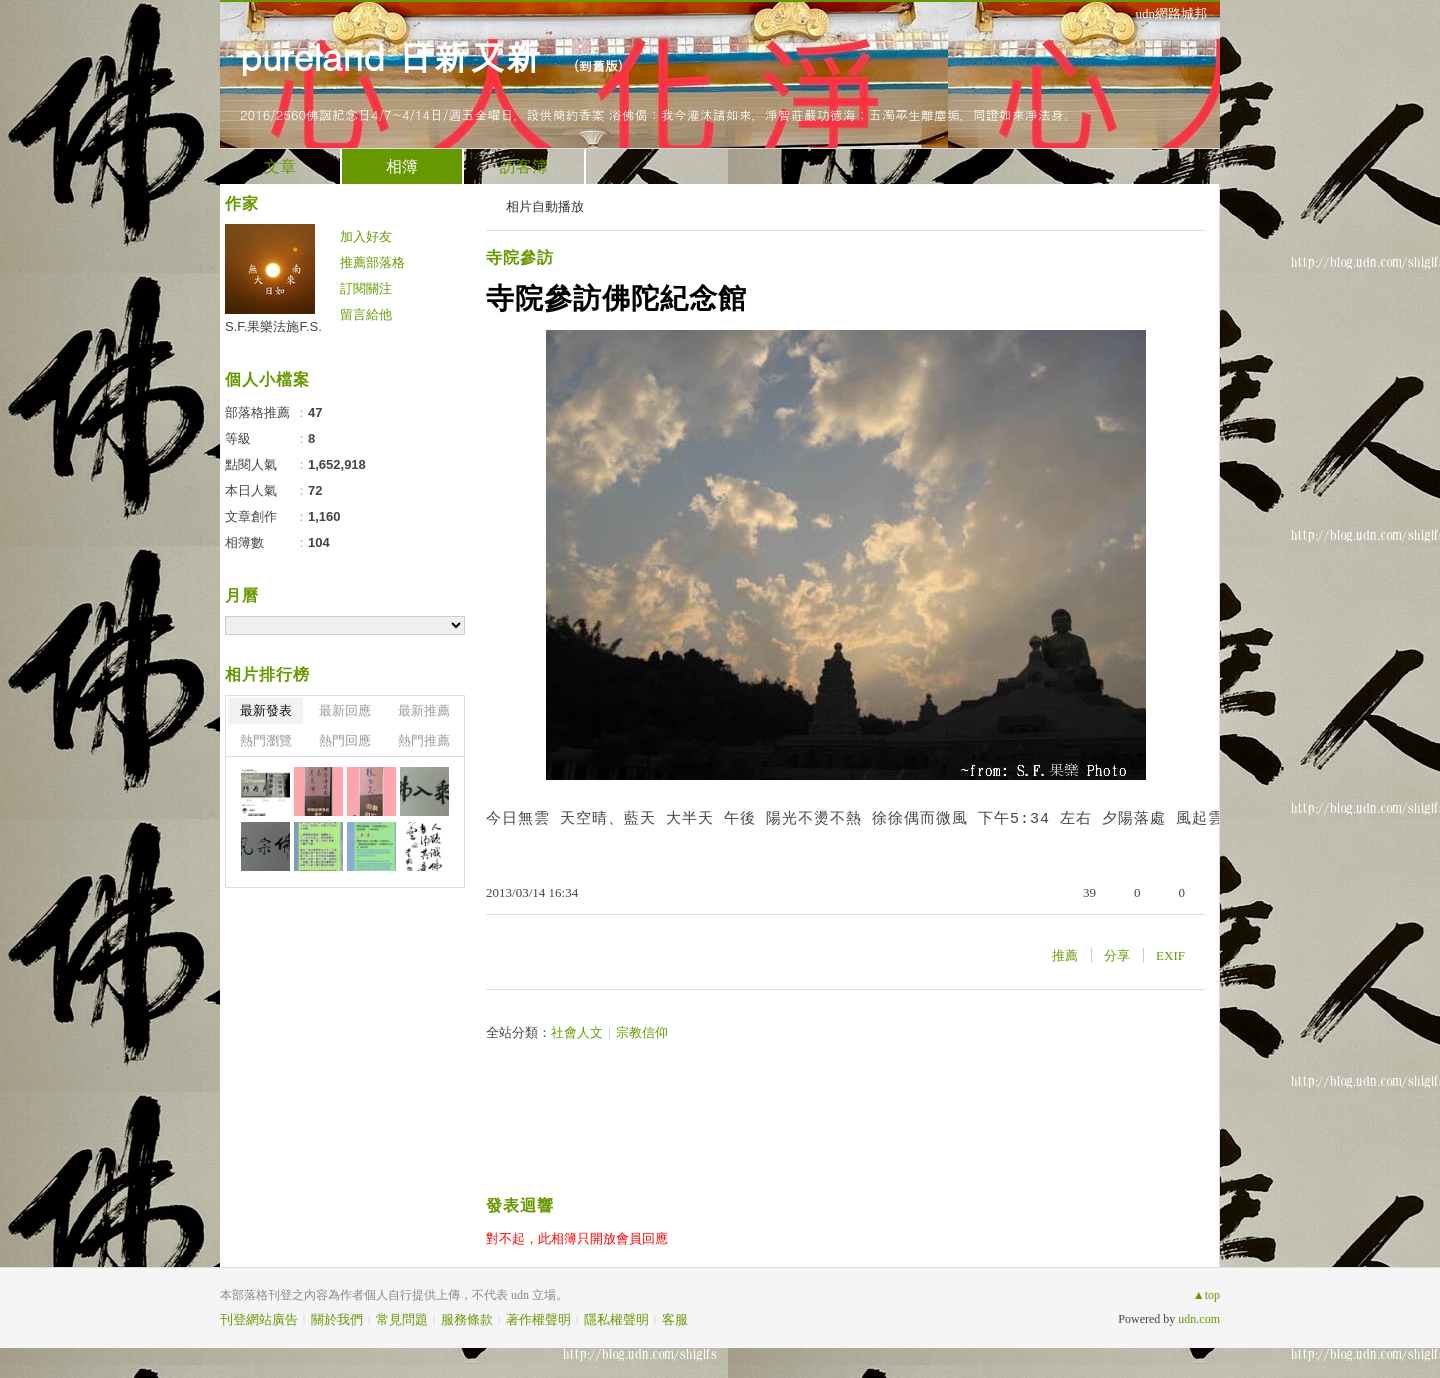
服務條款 (467, 1319)
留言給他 (366, 314)
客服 (675, 1319)
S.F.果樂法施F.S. (273, 326)
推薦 (1065, 955)
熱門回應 (345, 740)
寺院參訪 (520, 257)
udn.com (1199, 1319)
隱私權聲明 (616, 1319)
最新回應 (345, 710)
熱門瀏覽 (266, 740)
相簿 (402, 166)
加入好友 (366, 236)
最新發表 (266, 710)
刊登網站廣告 (259, 1319)
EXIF (1170, 955)
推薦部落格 (372, 262)
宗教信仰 (642, 1032)
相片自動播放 (545, 206)
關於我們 (337, 1319)
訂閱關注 (366, 288)
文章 (280, 166)
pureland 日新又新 (396, 55)
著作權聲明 (538, 1319)
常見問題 (402, 1319)
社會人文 (577, 1032)
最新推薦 (424, 710)
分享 (1117, 955)
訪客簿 (524, 166)
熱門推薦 (424, 740)
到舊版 (598, 65)
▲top (1206, 1295)
